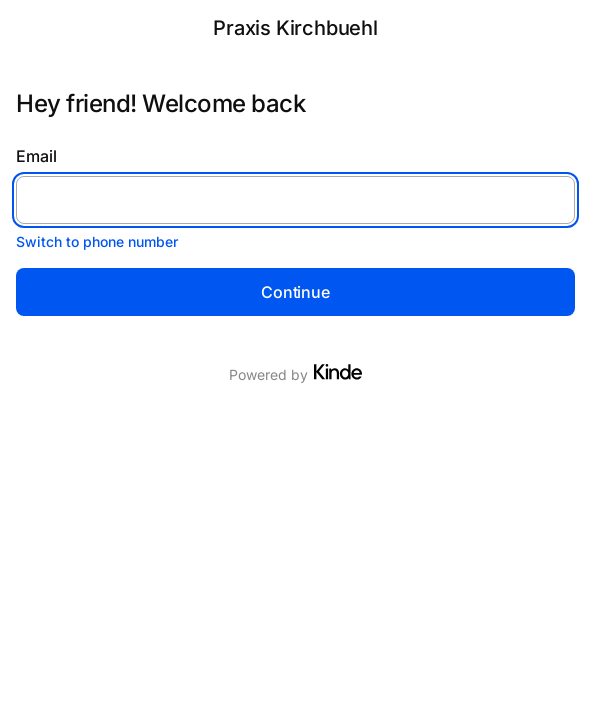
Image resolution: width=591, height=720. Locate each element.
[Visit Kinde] (338, 372)
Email (36, 156)
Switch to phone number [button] (97, 241)
